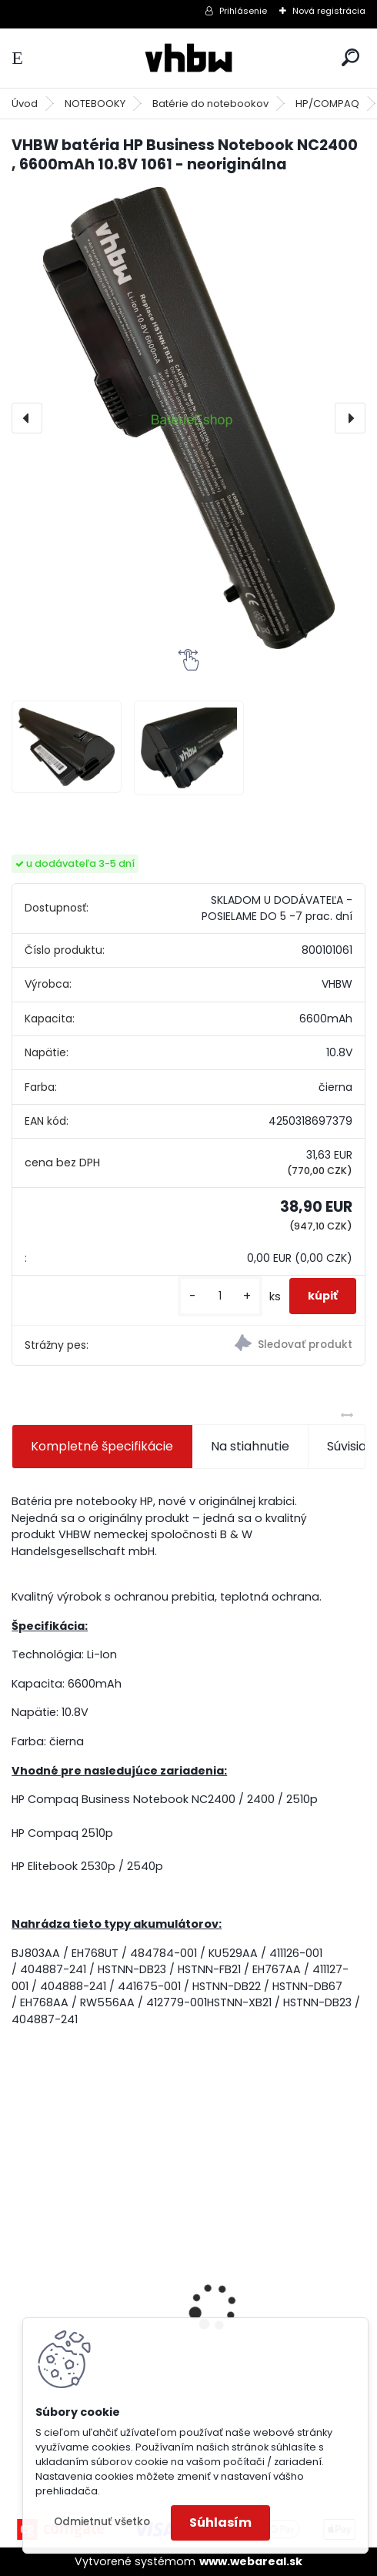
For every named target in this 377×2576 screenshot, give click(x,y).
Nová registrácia (328, 11)
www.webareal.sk (250, 2561)
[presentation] (27, 418)
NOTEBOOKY (95, 103)
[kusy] (220, 1296)
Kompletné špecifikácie (102, 1446)
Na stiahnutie (250, 1446)
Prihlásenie (243, 11)
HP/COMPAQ (327, 103)
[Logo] (188, 58)
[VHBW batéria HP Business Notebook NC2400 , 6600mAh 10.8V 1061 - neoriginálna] (188, 418)
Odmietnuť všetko (102, 2521)
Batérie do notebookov (210, 103)
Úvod (25, 103)
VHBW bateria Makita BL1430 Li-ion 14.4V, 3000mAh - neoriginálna (278, 2281)
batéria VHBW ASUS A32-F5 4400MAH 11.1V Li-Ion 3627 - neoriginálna (97, 2278)
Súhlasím (220, 2522)
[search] (350, 57)
